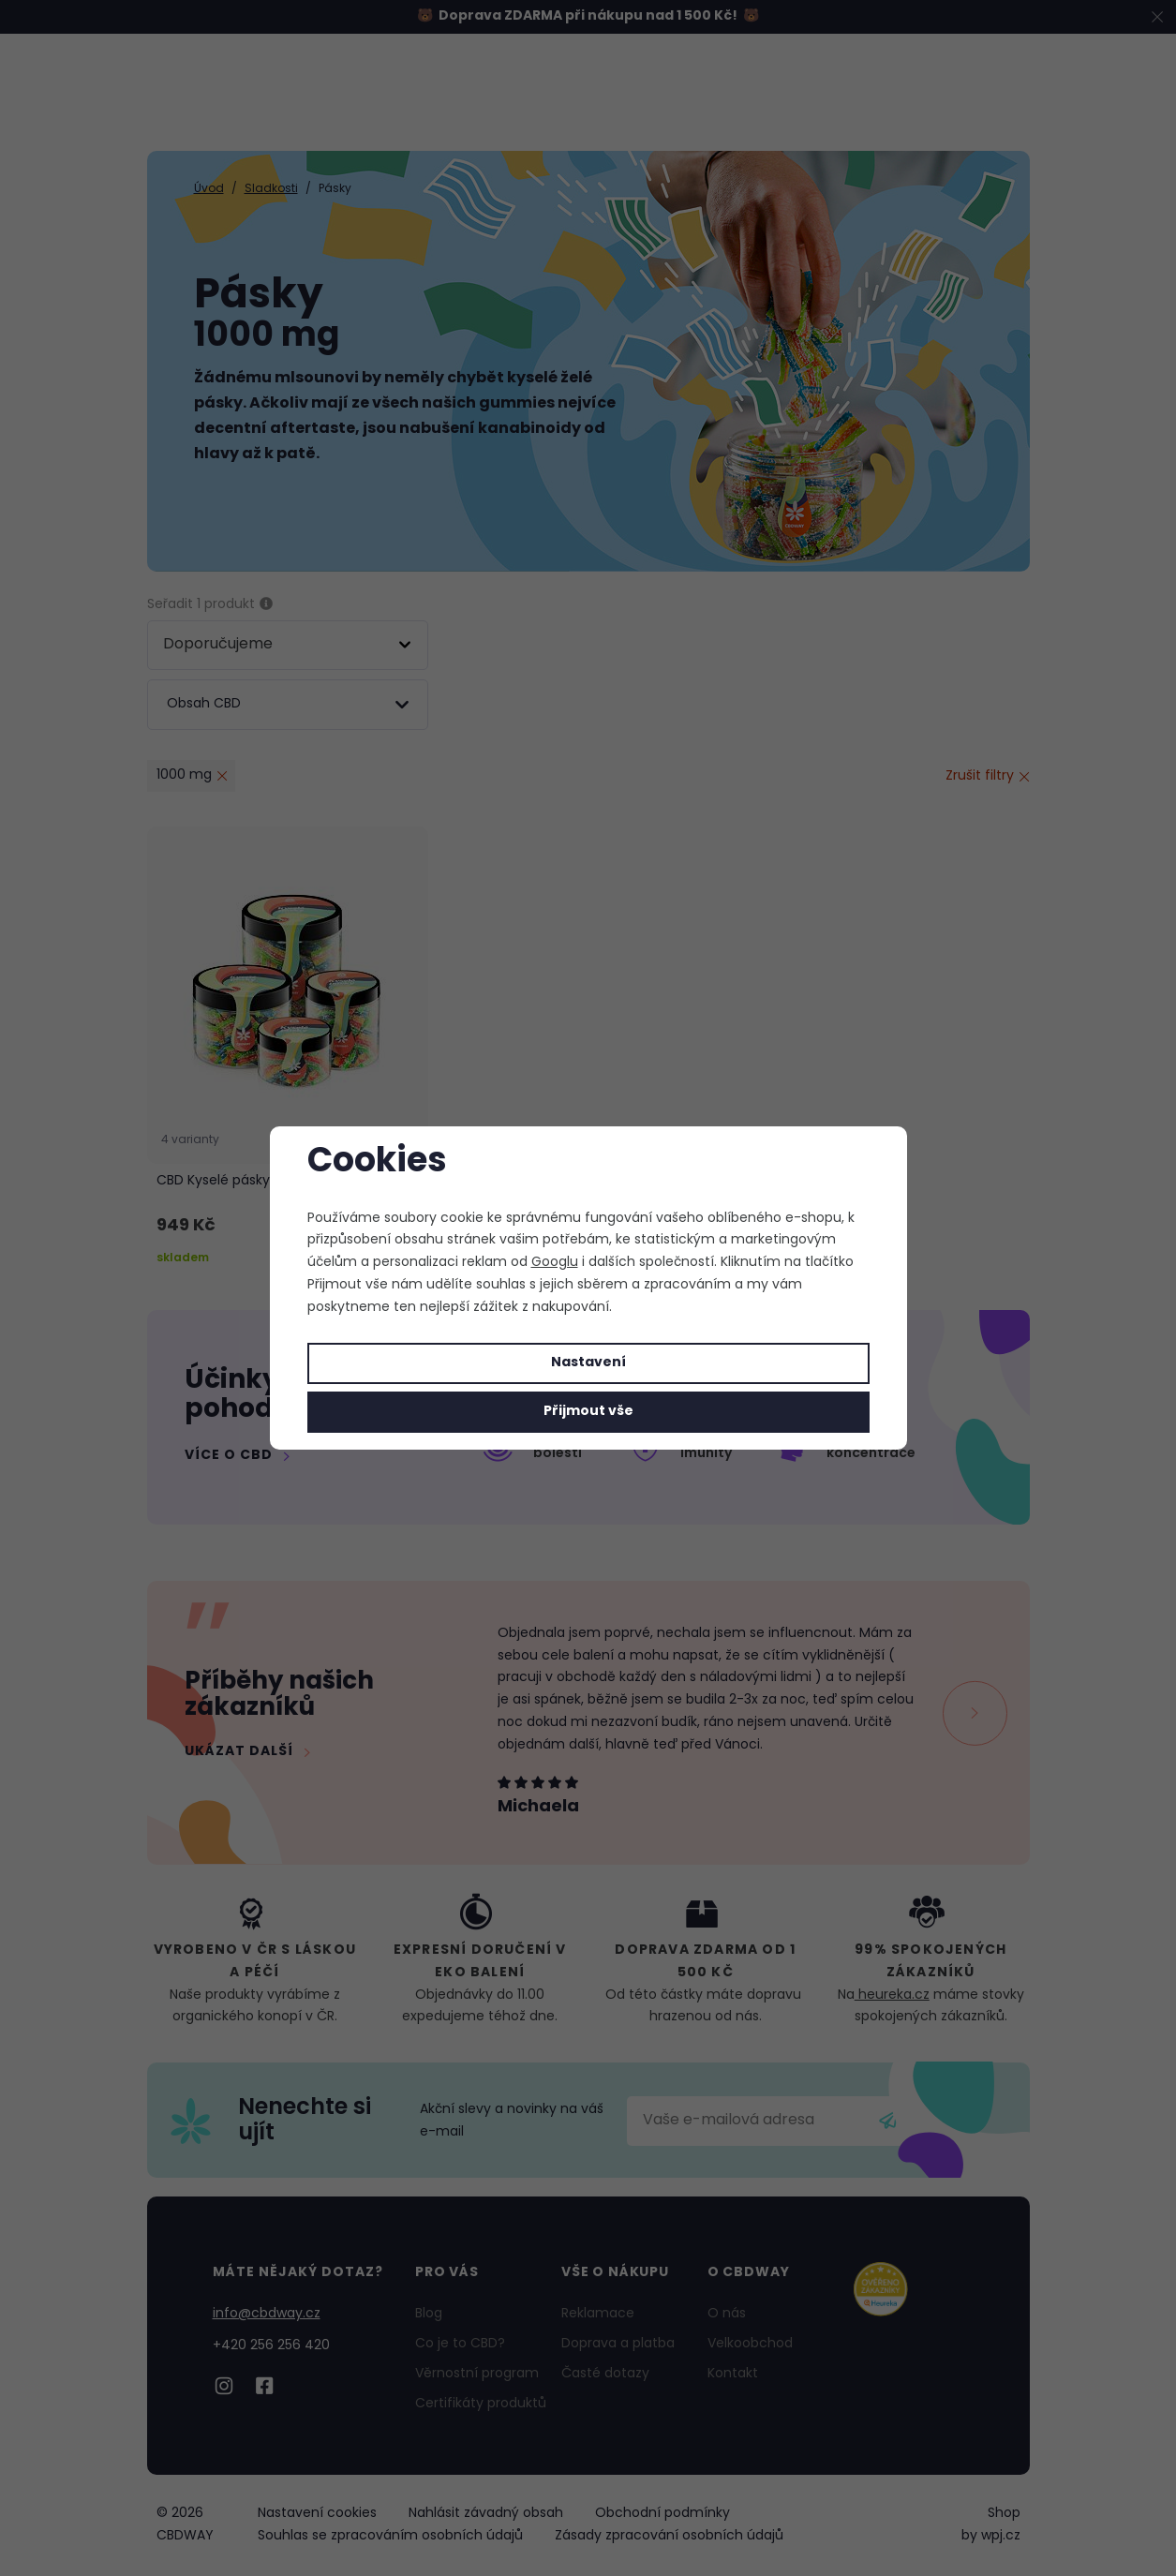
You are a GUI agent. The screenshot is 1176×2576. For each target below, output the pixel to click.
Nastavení (588, 1363)
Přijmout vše (588, 1412)
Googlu (554, 1263)
